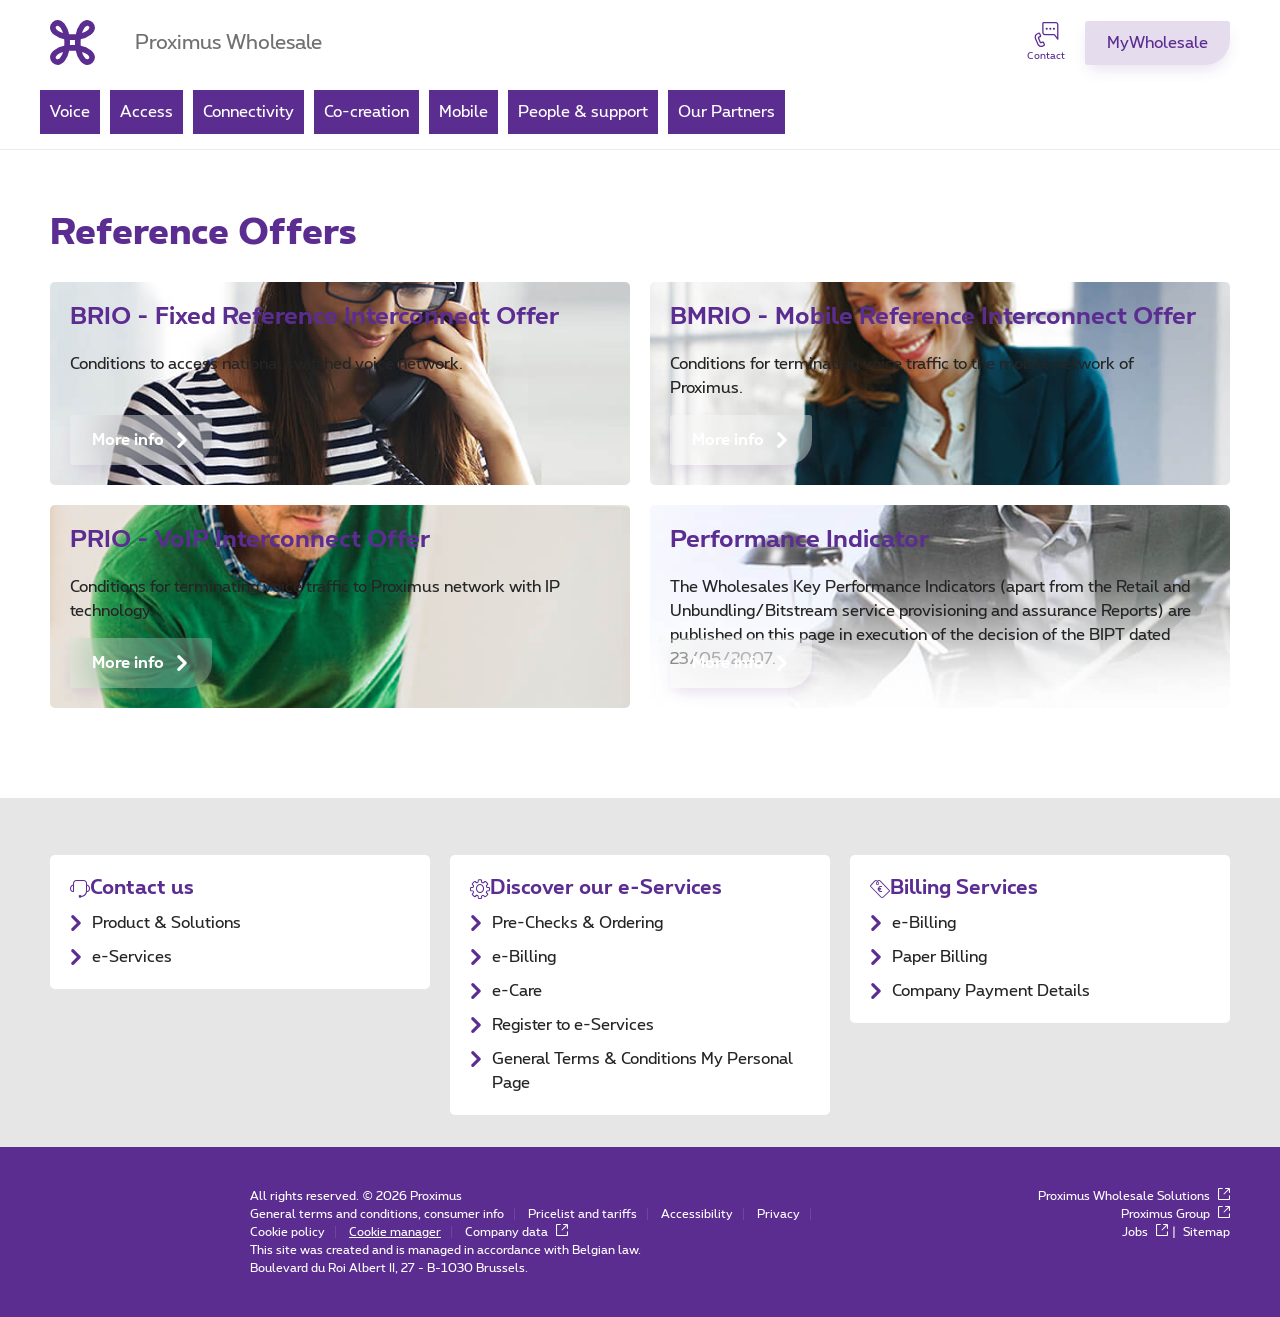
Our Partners (726, 112)
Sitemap (1206, 1232)
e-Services (132, 957)
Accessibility (697, 1214)
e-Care (517, 991)
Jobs (1145, 1232)
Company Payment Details (991, 991)
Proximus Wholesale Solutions (1134, 1196)
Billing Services (964, 888)
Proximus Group (1175, 1214)
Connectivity (248, 112)
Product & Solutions (166, 923)
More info (141, 440)
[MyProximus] (1157, 43)
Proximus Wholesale (228, 43)
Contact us (142, 888)
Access (146, 112)
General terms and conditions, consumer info (377, 1214)
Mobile (463, 112)
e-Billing (524, 957)
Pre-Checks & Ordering (577, 923)
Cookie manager (395, 1232)
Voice (70, 112)
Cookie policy (287, 1232)
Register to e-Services (573, 1025)
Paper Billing (939, 957)
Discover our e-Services (606, 888)
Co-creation (366, 112)
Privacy (778, 1214)
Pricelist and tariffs (582, 1214)
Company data (516, 1232)
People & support (583, 112)
